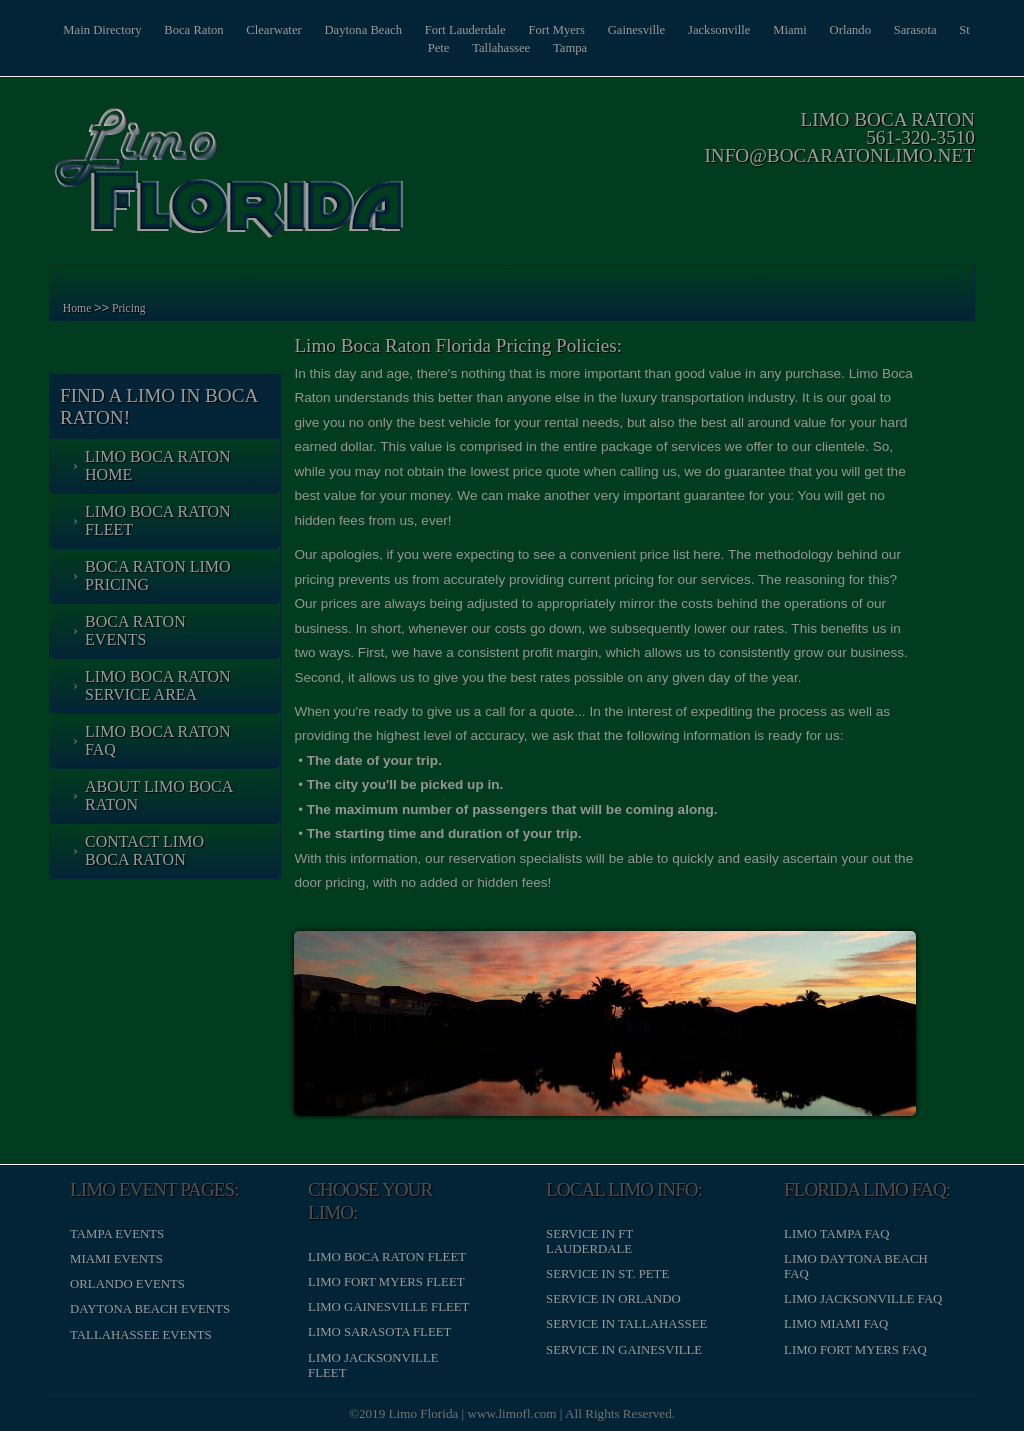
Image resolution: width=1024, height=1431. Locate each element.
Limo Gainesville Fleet (389, 1306)
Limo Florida (424, 1412)
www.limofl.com (512, 1412)
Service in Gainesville (624, 1349)
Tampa (583, 48)
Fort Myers (569, 30)
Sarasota (939, 30)
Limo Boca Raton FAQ (160, 740)
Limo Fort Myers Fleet (387, 1281)
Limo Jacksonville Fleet (374, 1364)
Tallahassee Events (143, 1334)
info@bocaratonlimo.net (837, 155)
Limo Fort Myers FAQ (854, 1349)
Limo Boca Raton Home (160, 465)
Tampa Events (119, 1233)
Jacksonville (736, 30)
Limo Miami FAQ (835, 1323)
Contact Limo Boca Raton (146, 850)
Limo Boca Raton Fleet (160, 520)
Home (79, 308)
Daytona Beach (370, 30)
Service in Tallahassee (626, 1323)
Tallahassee (512, 48)
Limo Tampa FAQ (835, 1233)
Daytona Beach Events (152, 1308)
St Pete (441, 48)
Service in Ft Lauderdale (589, 1240)
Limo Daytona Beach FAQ (855, 1265)
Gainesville (652, 30)
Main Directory (102, 30)
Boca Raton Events (137, 630)
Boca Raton (196, 30)
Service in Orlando (613, 1298)
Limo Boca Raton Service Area (160, 685)
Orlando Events (129, 1283)
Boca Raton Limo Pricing (160, 575)
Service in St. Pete (607, 1273)
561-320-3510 (918, 137)
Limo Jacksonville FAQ (862, 1298)
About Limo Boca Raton (161, 795)
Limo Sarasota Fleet (380, 1331)
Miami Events (118, 1258)
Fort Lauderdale (475, 30)
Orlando (873, 30)
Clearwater (279, 30)
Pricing (131, 308)
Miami (810, 30)
